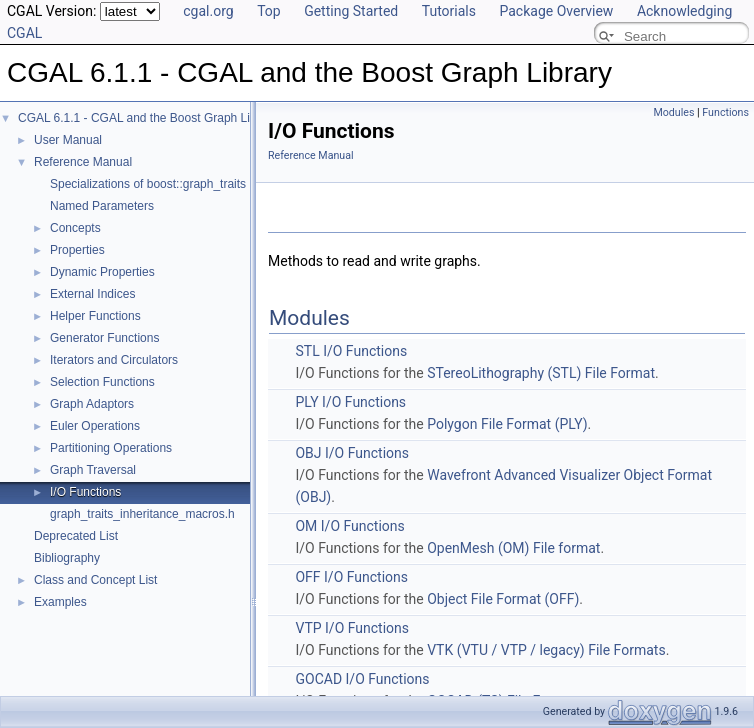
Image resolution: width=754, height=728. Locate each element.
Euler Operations (95, 426)
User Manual (68, 140)
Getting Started (351, 11)
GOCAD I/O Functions (362, 679)
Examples (60, 602)
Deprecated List (76, 536)
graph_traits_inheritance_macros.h (142, 514)
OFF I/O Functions (351, 577)
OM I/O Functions (349, 526)
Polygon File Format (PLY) (507, 424)
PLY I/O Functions (350, 402)
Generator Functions (104, 338)
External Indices (92, 294)
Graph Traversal (93, 470)
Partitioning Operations (111, 448)
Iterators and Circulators (114, 360)
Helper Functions (95, 316)
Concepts (75, 228)
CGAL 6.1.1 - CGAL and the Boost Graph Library (147, 118)
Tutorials (449, 11)
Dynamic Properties (102, 272)
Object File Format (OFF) (503, 599)
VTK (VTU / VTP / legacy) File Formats (546, 650)
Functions (725, 112)
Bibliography (67, 558)
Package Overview (556, 11)
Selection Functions (102, 382)
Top (269, 11)
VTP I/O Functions (352, 628)
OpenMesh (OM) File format (513, 548)
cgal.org (208, 11)
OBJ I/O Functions (352, 453)
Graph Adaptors (92, 404)
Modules (673, 112)
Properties (77, 250)
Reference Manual (83, 162)
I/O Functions (85, 492)
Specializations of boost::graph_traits (148, 184)
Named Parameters (102, 206)
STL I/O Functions (351, 351)
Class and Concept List (95, 580)
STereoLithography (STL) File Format (541, 373)
